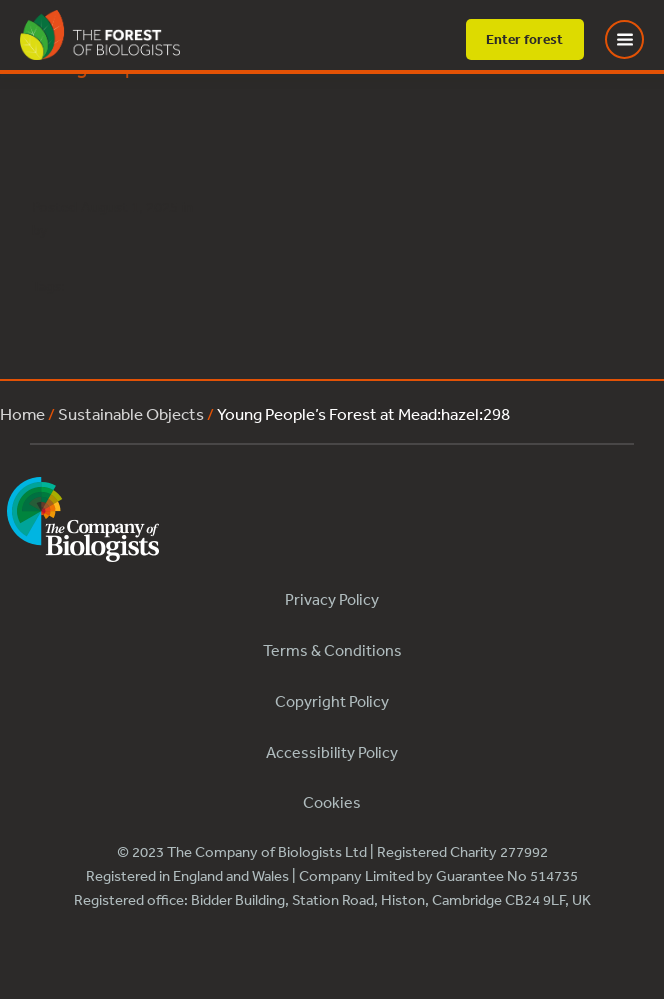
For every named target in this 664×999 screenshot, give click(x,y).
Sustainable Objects (131, 413)
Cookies (332, 802)
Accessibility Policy (332, 752)
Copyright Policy (332, 701)
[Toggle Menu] (637, 39)
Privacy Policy (332, 599)
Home (22, 413)
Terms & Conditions (332, 650)
